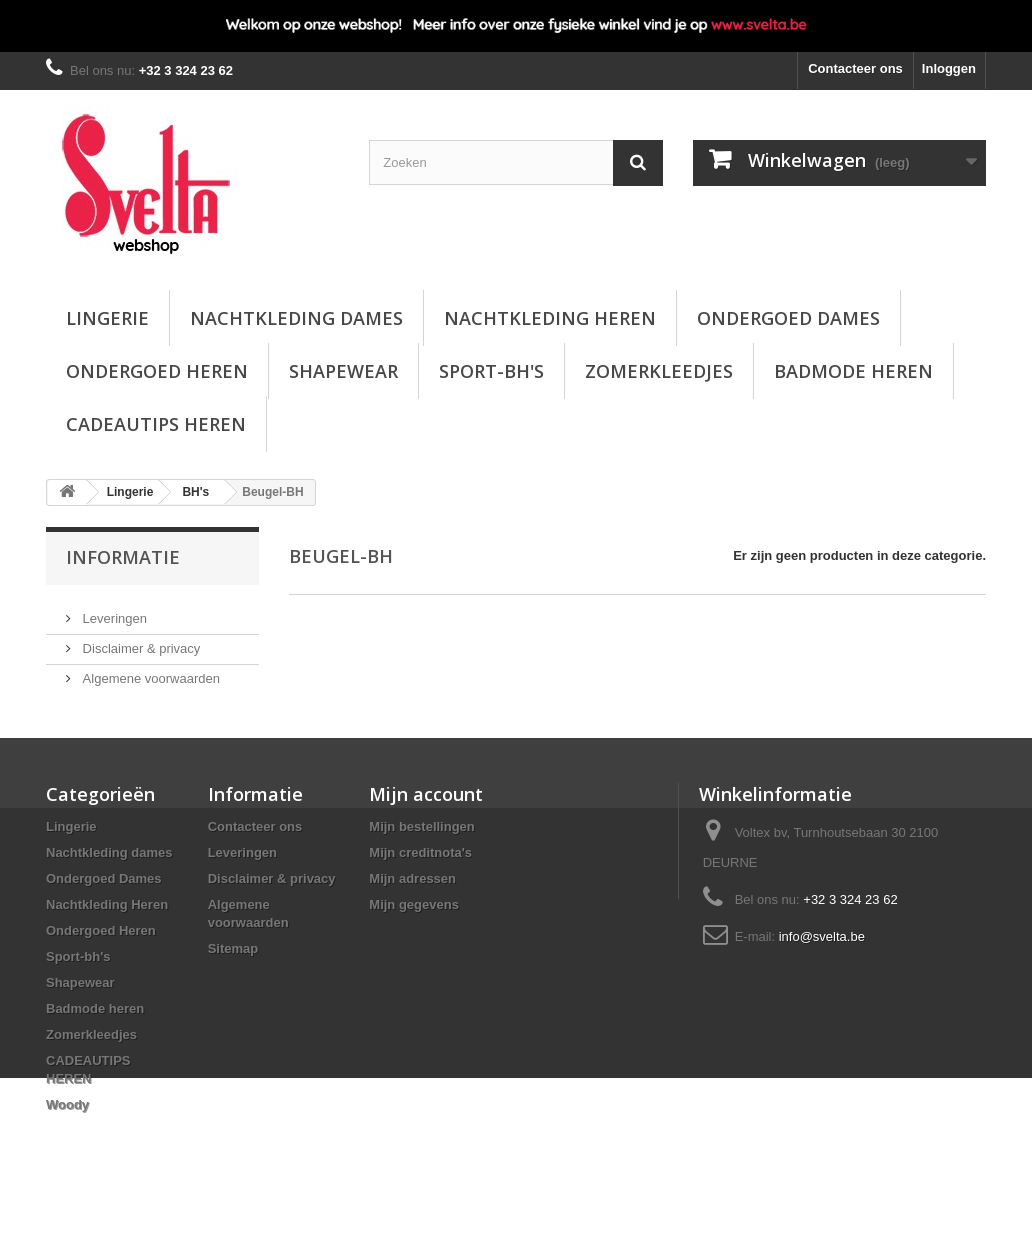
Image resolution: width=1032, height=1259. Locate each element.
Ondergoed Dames (788, 318)
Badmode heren (853, 371)
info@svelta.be (822, 964)
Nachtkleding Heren (550, 318)
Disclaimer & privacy (139, 640)
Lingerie (107, 318)
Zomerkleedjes (659, 371)
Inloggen (949, 68)
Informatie (123, 557)
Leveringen (113, 610)
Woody (67, 1132)
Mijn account (426, 822)
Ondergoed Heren (157, 371)
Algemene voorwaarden (149, 670)
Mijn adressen (412, 906)
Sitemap (233, 976)
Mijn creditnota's (420, 880)
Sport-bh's (491, 371)
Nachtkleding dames (296, 318)
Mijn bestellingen (421, 854)
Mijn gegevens (414, 932)
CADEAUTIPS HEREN (156, 424)
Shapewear (343, 371)
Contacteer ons (855, 68)
